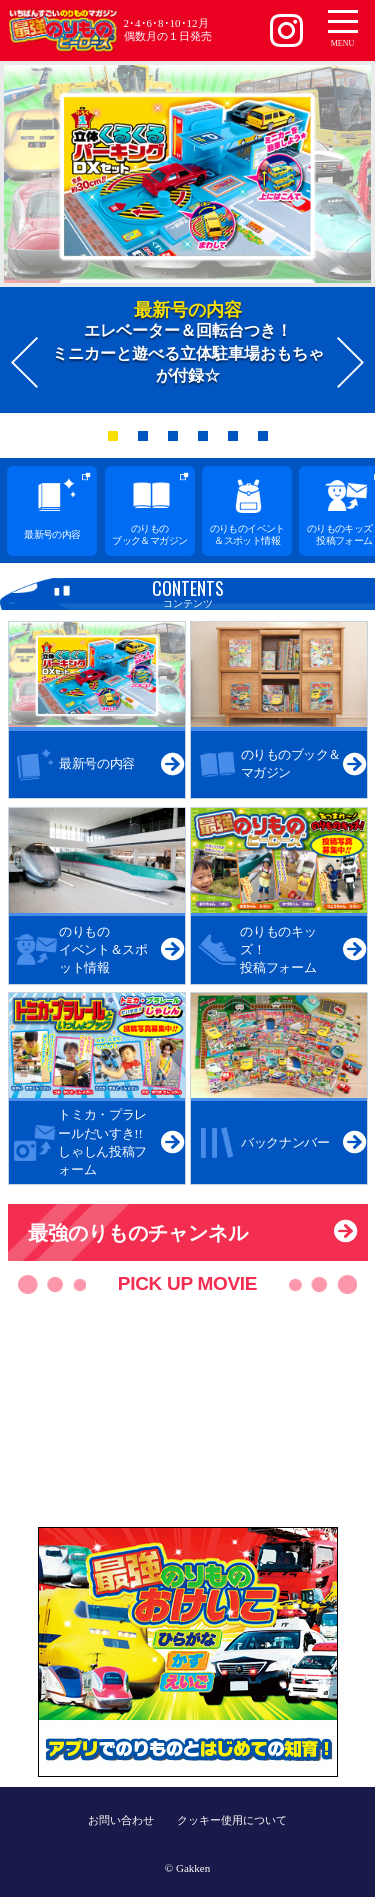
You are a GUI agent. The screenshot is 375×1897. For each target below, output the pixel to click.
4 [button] (208, 441)
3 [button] (178, 441)
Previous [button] (24, 362)
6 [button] (268, 441)
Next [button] (350, 362)
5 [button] (238, 441)
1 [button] (118, 441)
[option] (187, 237)
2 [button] (148, 441)
